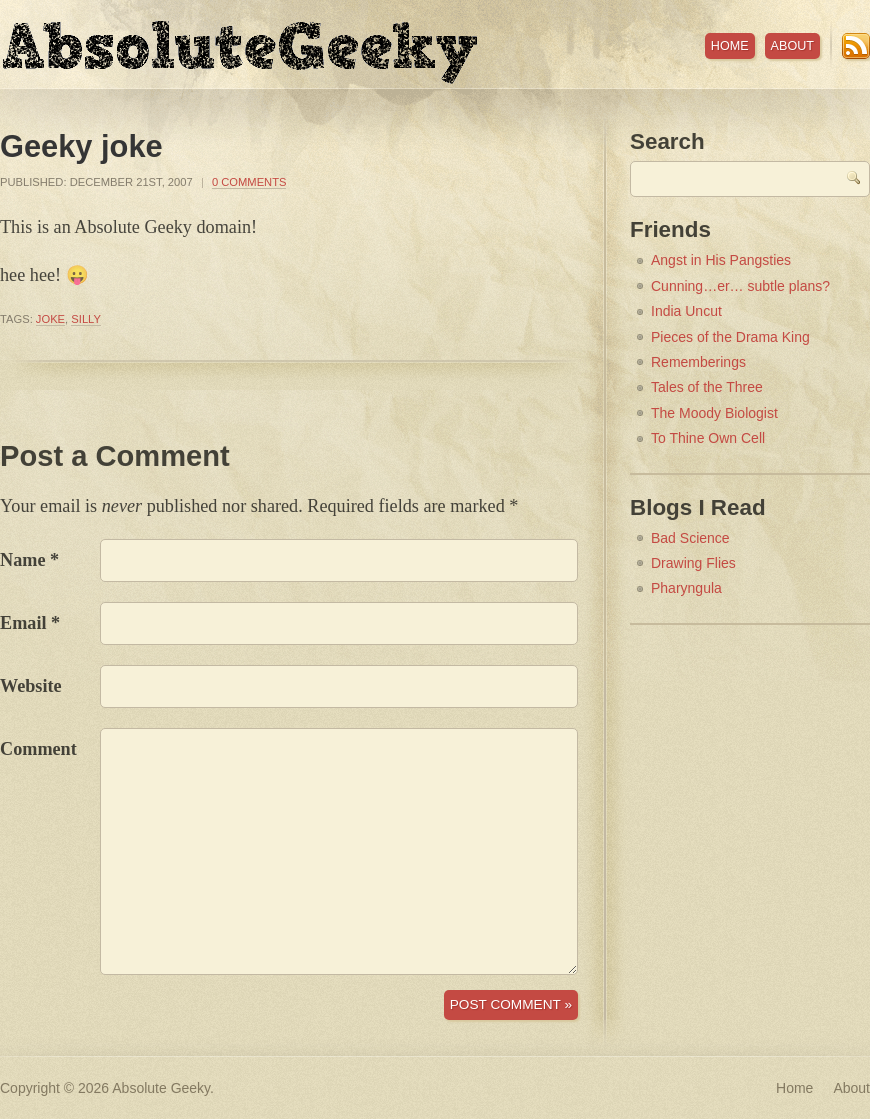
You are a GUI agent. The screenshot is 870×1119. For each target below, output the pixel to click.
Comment (38, 749)
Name (22, 560)
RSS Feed (856, 46)
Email (23, 623)
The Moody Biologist (714, 413)
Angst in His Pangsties (721, 260)
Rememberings (698, 362)
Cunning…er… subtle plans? (740, 286)
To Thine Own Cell (708, 438)
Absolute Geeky (240, 52)
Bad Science (690, 538)
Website (31, 686)
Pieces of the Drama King (730, 337)
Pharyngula (686, 588)
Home (730, 46)
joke (50, 319)
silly (86, 319)
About (792, 46)
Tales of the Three (707, 387)
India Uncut (686, 311)
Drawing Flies (693, 563)
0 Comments (249, 182)
